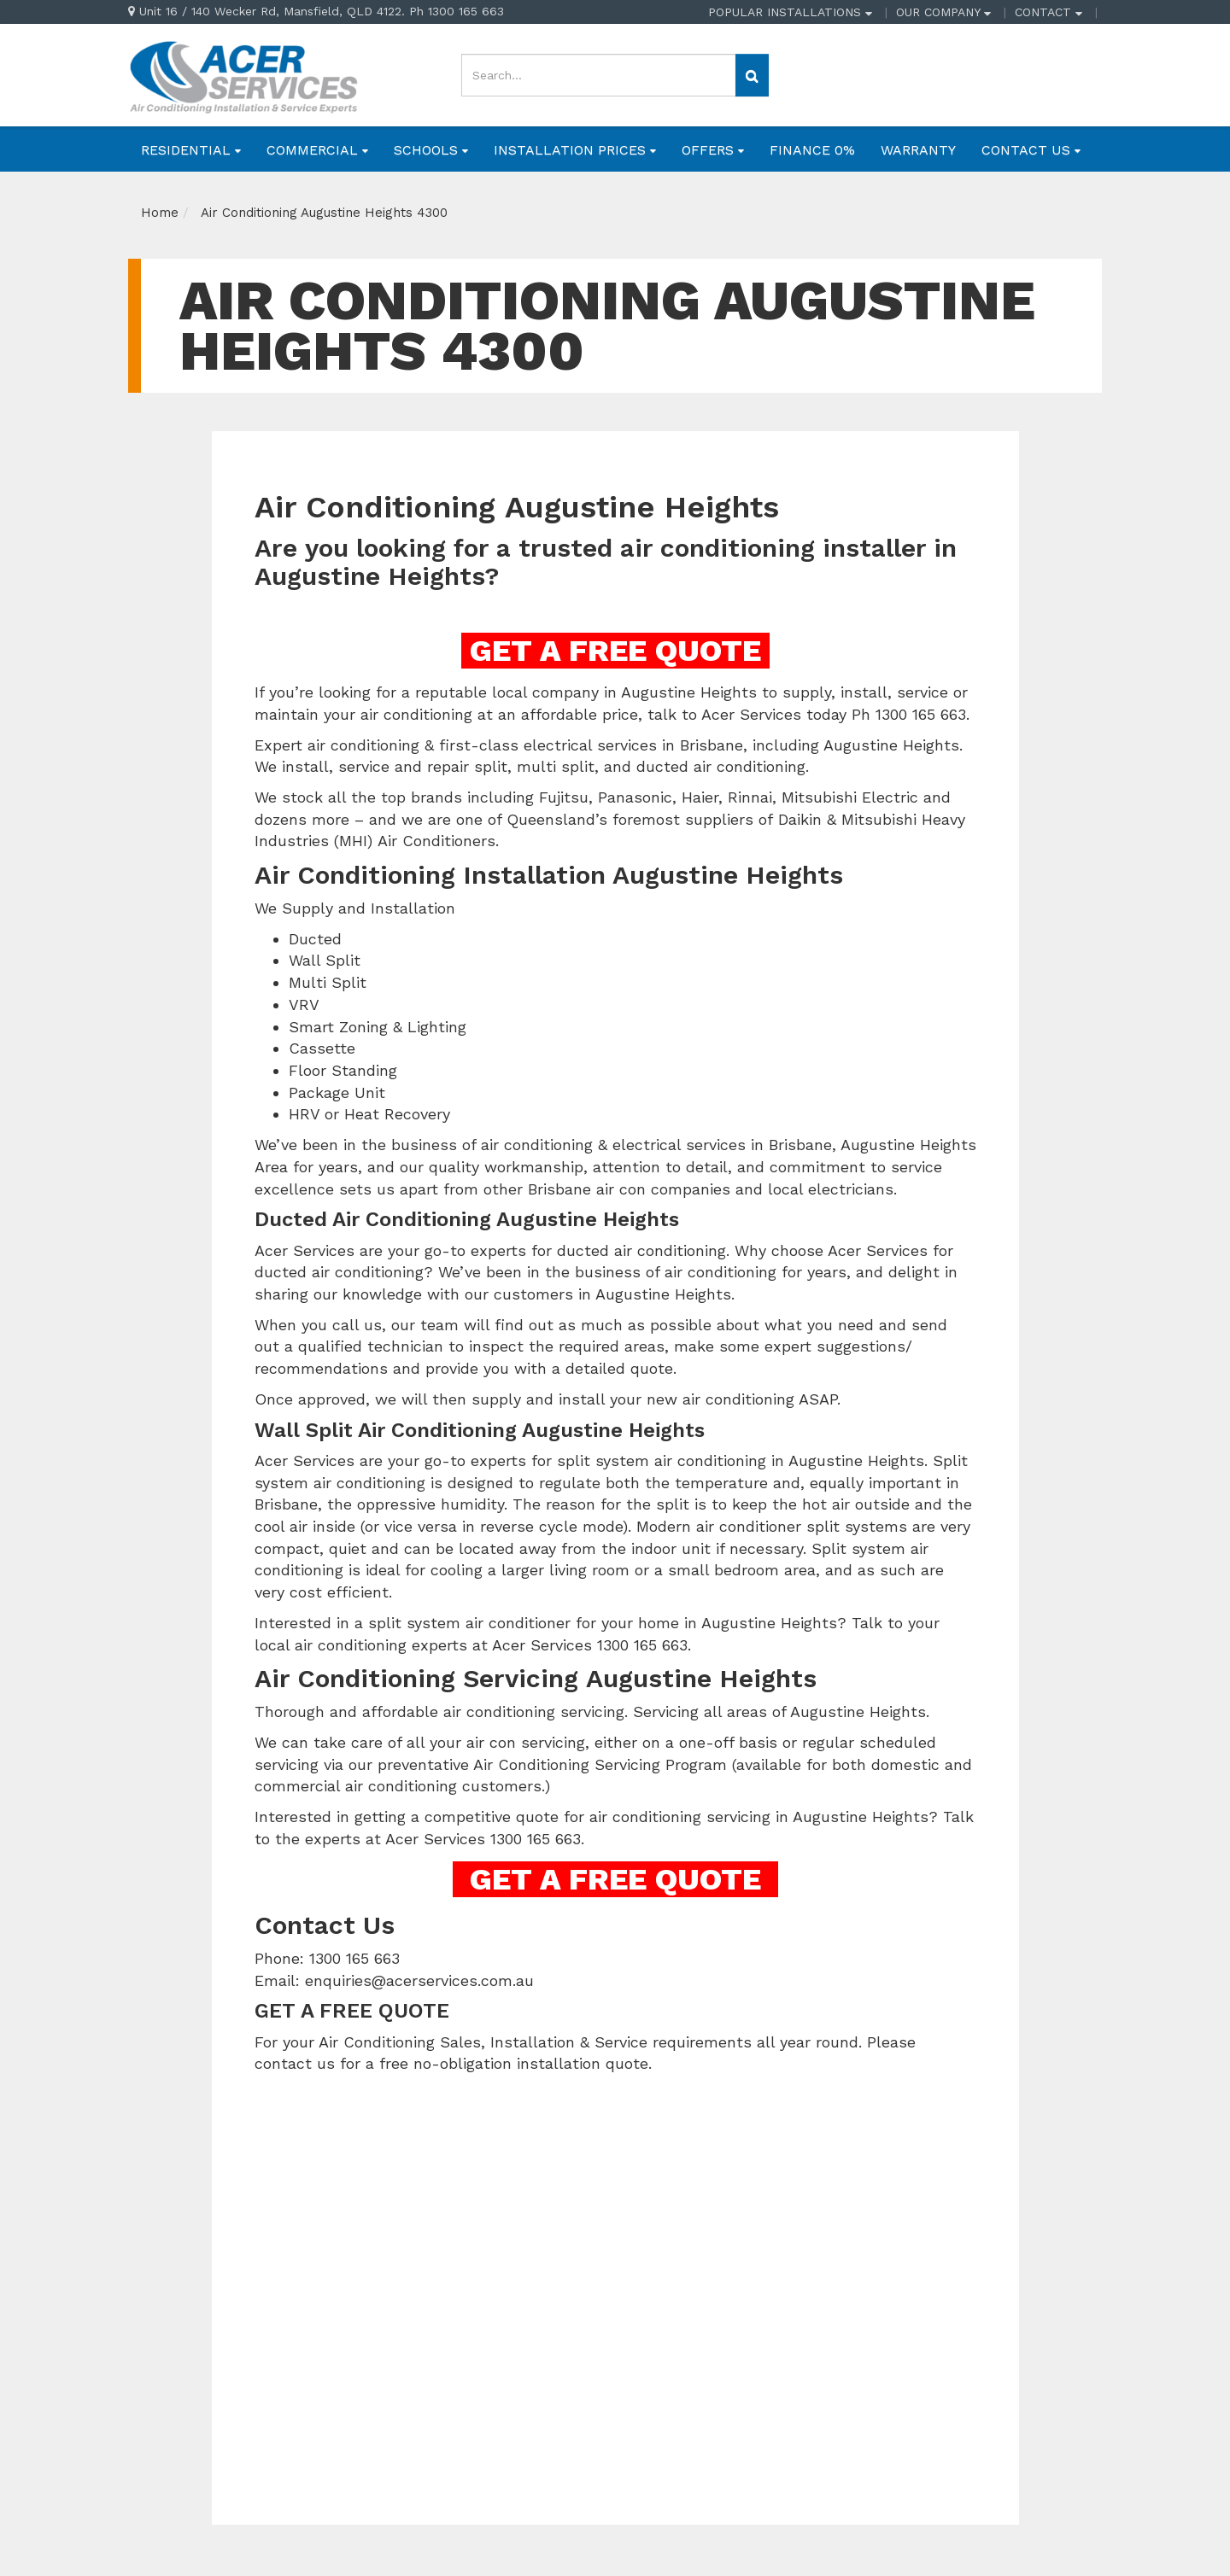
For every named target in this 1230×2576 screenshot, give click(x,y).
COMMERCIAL (317, 150)
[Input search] (598, 75)
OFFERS (713, 150)
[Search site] (752, 75)
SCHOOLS (431, 150)
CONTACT (1048, 12)
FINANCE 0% (812, 150)
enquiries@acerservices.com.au (419, 1980)
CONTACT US (1031, 150)
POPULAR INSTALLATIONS (790, 12)
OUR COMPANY (943, 12)
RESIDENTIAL (191, 150)
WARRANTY (918, 150)
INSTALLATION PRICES (575, 150)
